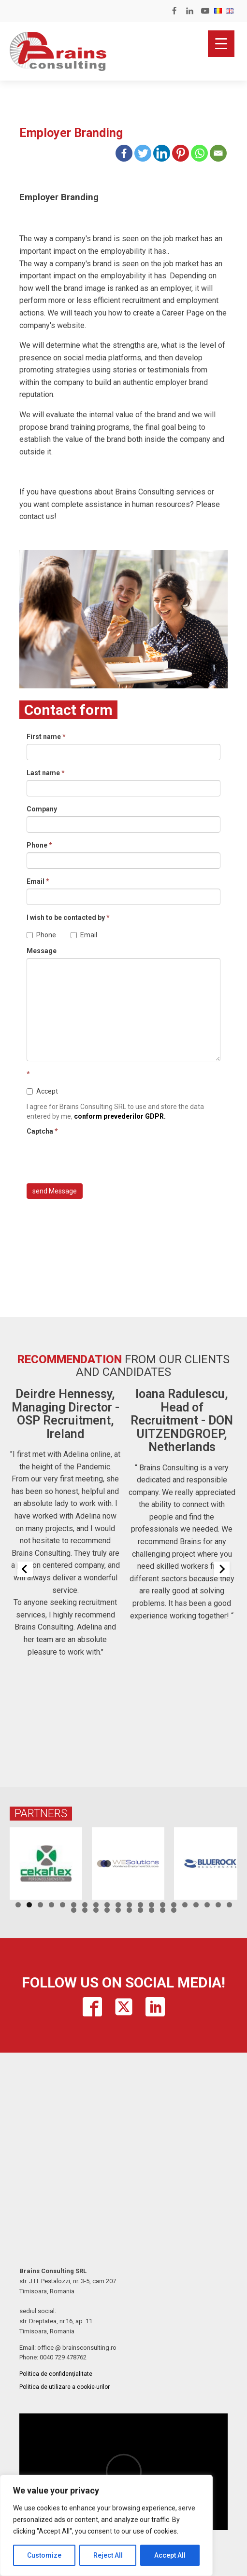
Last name (46, 773)
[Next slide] (222, 1569)
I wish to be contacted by (68, 917)
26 (129, 1910)
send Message (54, 1191)
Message (42, 951)
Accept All (170, 2555)
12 (140, 1904)
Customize (44, 2555)
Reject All (108, 2555)
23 (96, 1910)
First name (46, 736)
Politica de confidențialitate (55, 2373)
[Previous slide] (25, 1569)
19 (218, 1904)
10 (118, 1904)
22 (84, 1910)
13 (151, 1904)
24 (107, 1910)
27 (140, 1910)
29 (162, 1910)
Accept (42, 1091)
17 (196, 1904)
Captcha (42, 1131)
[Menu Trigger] (221, 43)
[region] (106, 2525)
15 (173, 1904)
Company (42, 809)
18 (207, 1904)
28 (151, 1910)
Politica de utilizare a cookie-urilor (64, 2387)
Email (38, 881)
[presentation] (100, 1157)
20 (229, 1904)
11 (129, 1904)
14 (162, 1904)
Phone (39, 845)
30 (173, 1910)
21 (73, 1910)
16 (185, 1904)
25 (118, 1910)
